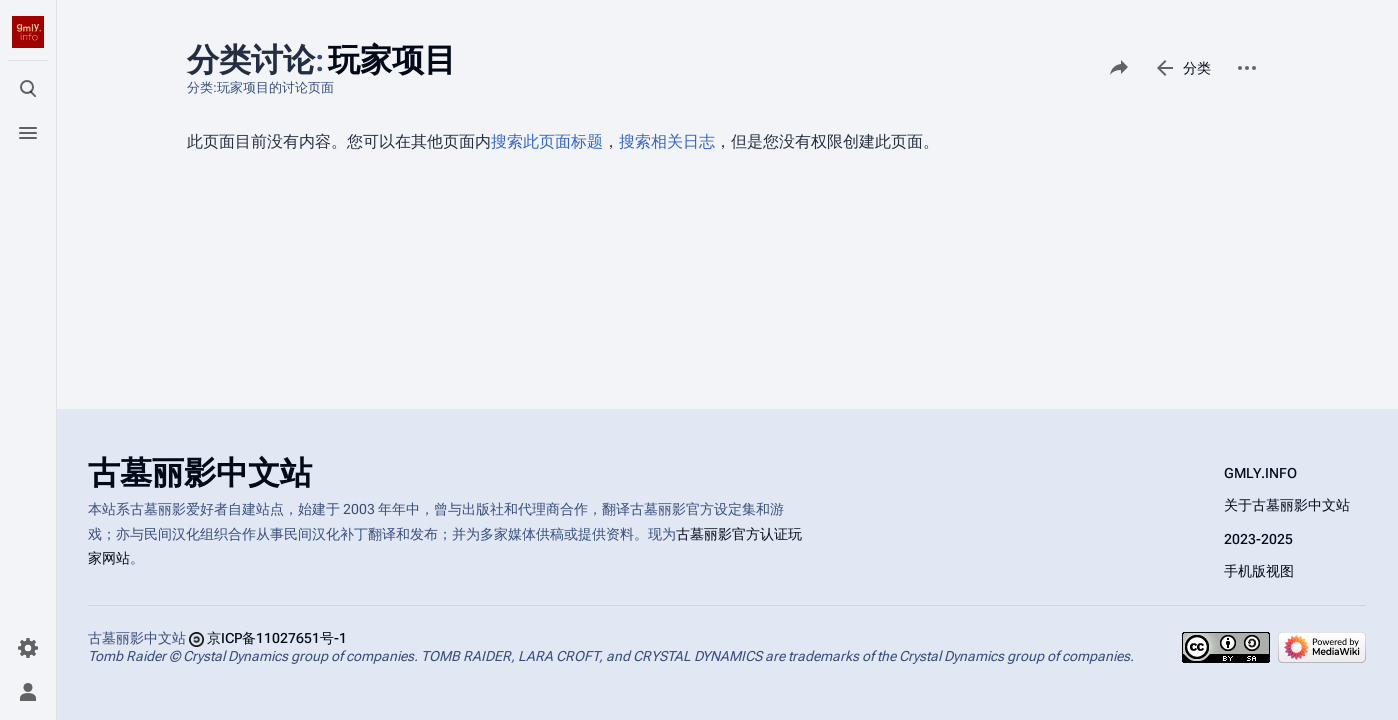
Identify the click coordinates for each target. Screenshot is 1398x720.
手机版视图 (1259, 571)
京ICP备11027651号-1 (277, 638)
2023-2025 (1258, 539)
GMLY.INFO (1260, 473)
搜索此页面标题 (547, 141)
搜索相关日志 (667, 141)
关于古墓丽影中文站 (1287, 505)
